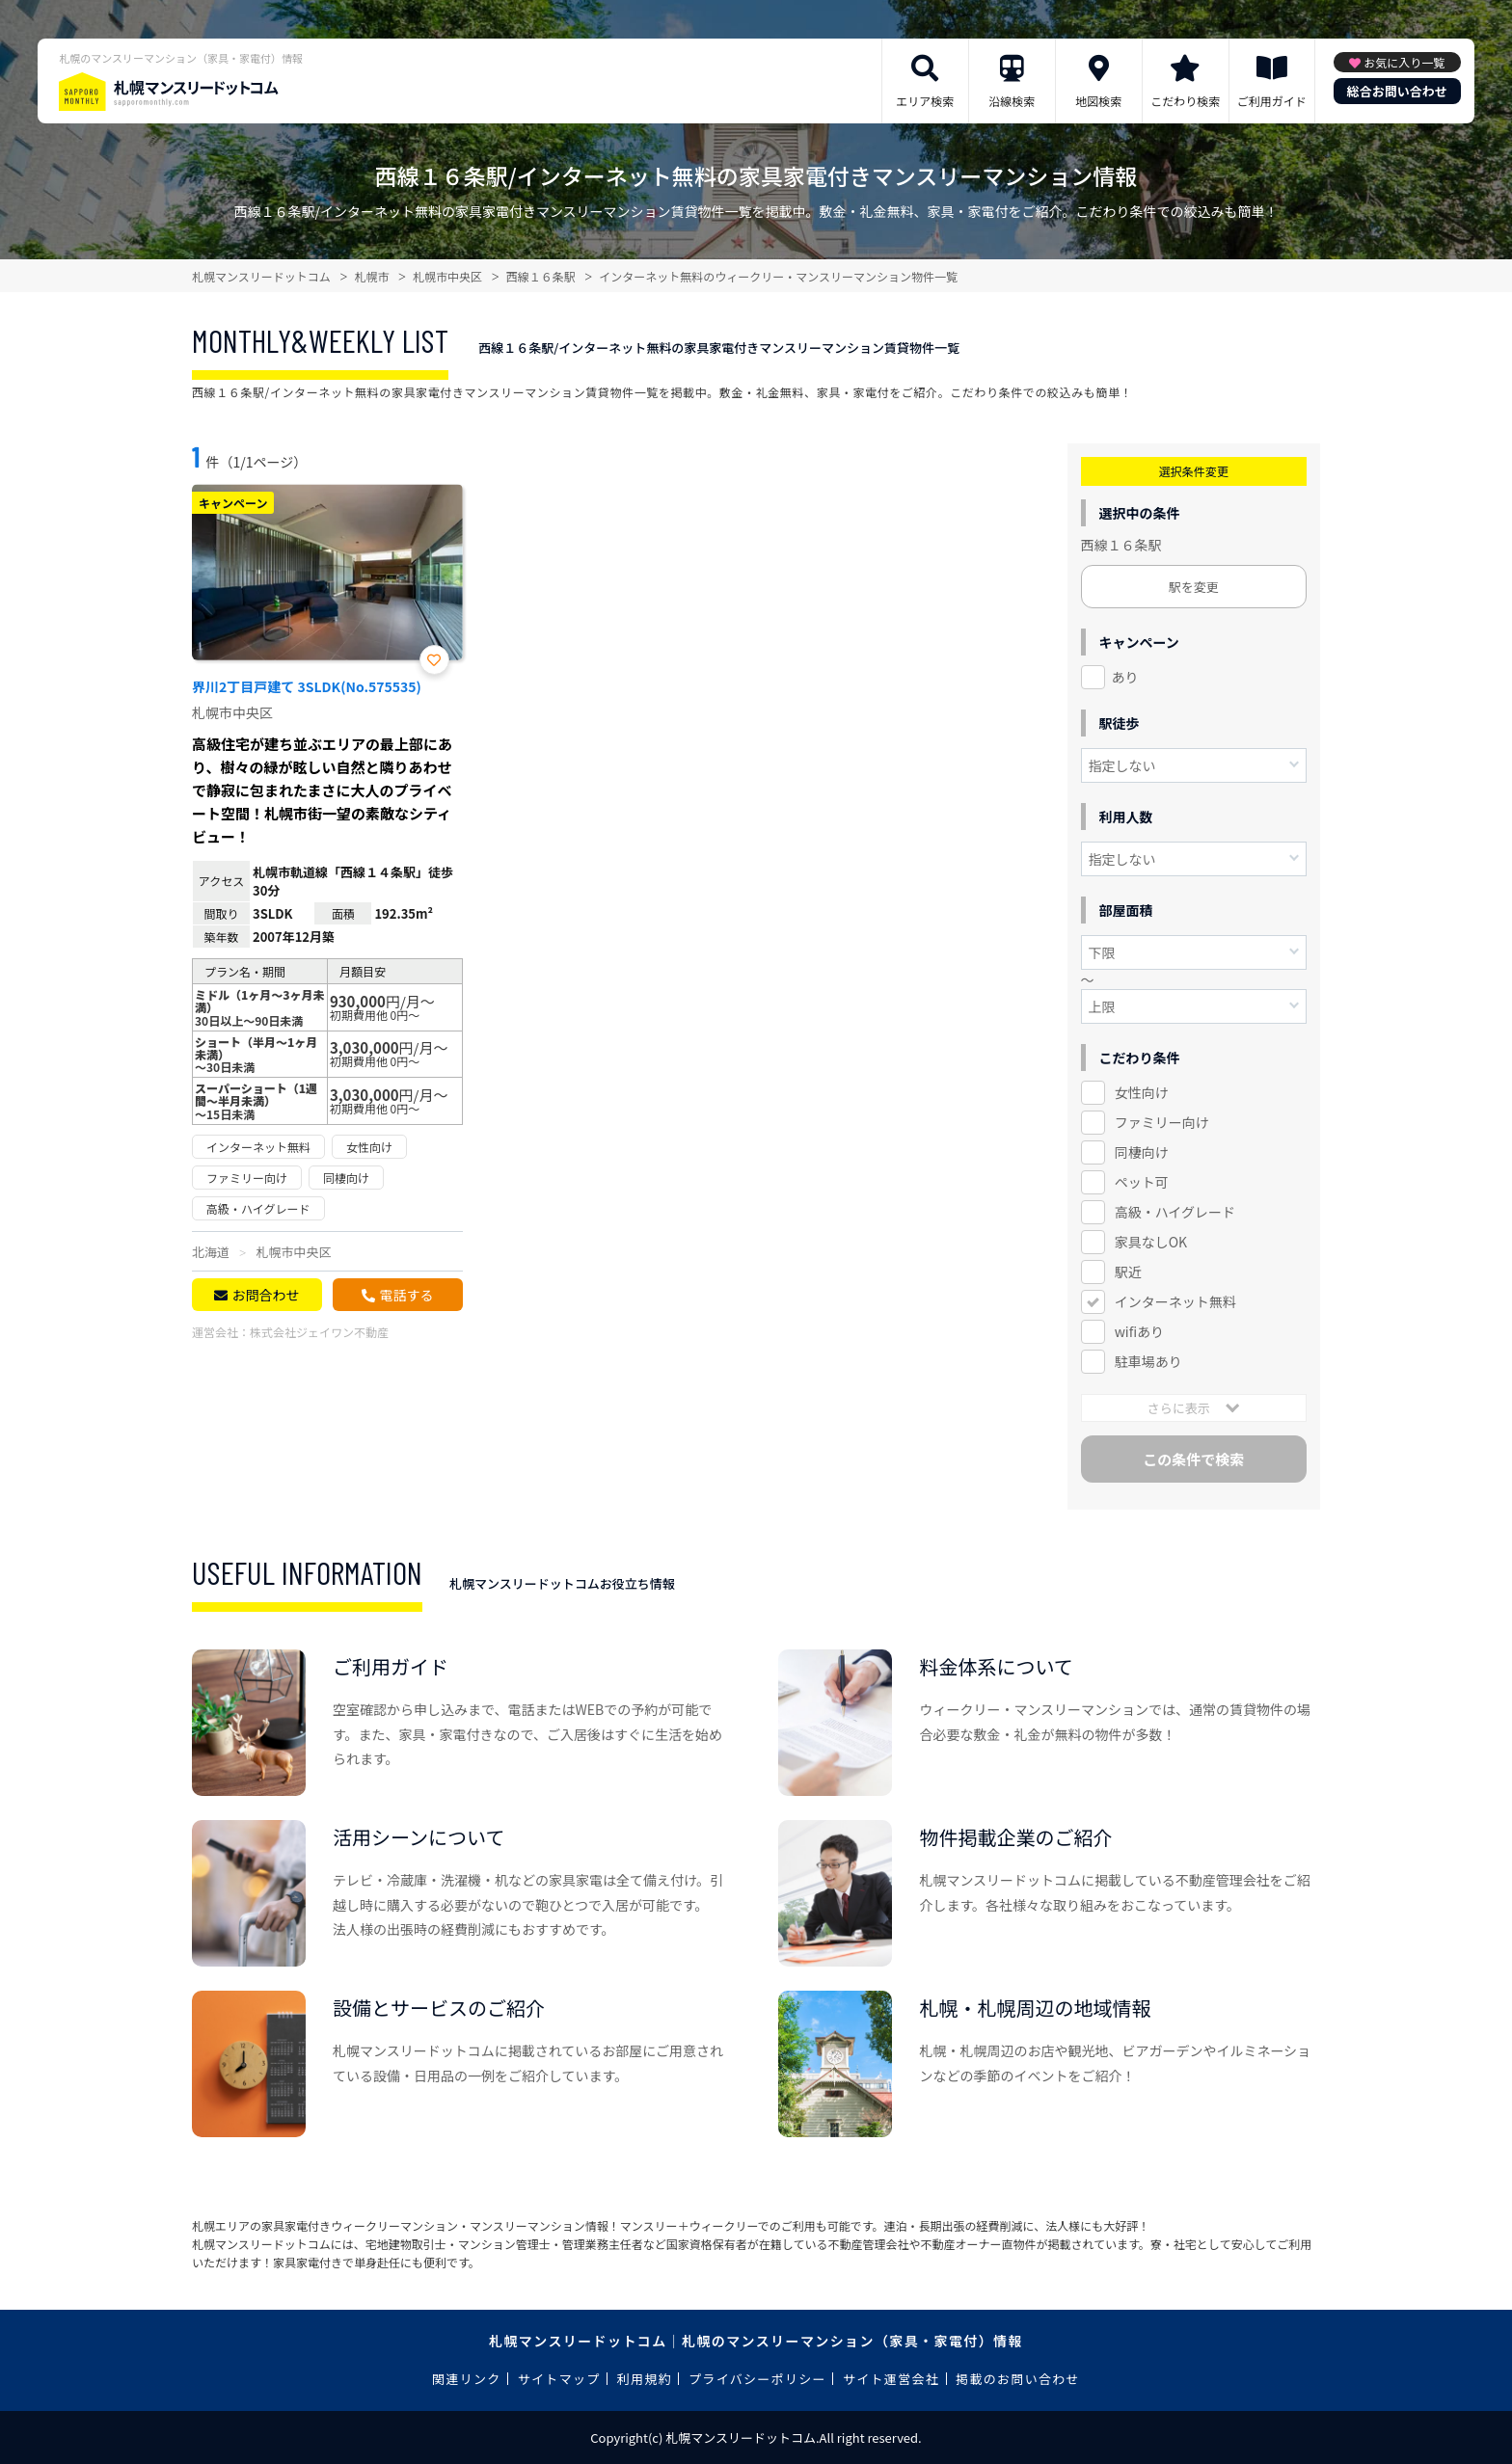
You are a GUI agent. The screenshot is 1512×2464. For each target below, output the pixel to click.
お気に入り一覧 (1404, 62)
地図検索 (1098, 101)
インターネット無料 (1175, 1301)
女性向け (1142, 1092)
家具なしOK (1151, 1241)
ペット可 (1142, 1182)
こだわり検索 (1185, 101)
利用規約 (644, 2378)
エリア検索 (925, 101)
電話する (406, 1294)
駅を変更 (1194, 586)
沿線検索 (1011, 101)
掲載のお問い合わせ (1018, 2378)
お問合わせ (265, 1294)
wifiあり (1139, 1331)
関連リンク (466, 2378)
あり (1125, 676)
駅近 (1128, 1271)
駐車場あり (1148, 1361)
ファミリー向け (1162, 1122)
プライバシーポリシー (757, 2378)
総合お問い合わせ (1397, 91)
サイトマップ (559, 2378)
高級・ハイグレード (1175, 1211)
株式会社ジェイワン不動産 (319, 1332)
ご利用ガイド (1272, 101)
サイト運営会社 (891, 2378)
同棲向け (1142, 1152)
